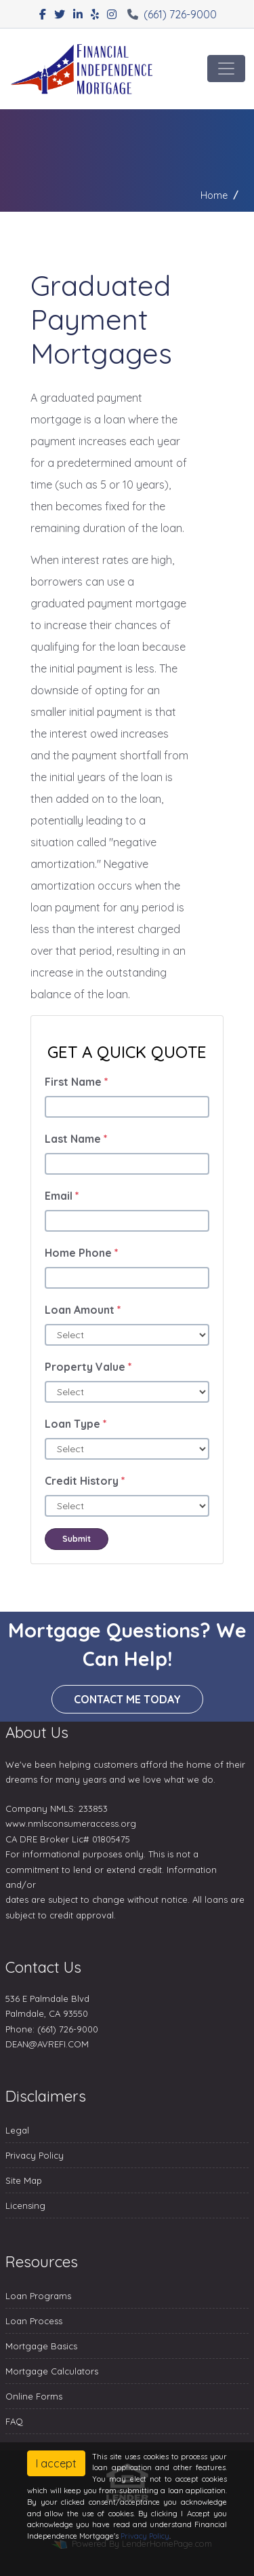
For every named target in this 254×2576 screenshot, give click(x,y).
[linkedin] (78, 14)
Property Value (88, 1367)
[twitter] (59, 14)
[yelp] (95, 14)
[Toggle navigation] (226, 68)
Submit (76, 1539)
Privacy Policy (34, 2155)
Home (214, 195)
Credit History (85, 1481)
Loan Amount (83, 1310)
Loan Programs (38, 2295)
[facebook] (42, 14)
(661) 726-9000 (172, 14)
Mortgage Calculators (51, 2371)
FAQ (14, 2421)
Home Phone (82, 1252)
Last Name (76, 1138)
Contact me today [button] (127, 1699)
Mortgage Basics (41, 2346)
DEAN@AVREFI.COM (47, 2044)
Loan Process (33, 2320)
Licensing (25, 2205)
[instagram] (112, 14)
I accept (56, 2463)
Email (62, 1195)
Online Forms (33, 2396)
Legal (17, 2130)
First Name (76, 1081)
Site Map (23, 2180)
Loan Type (76, 1424)
